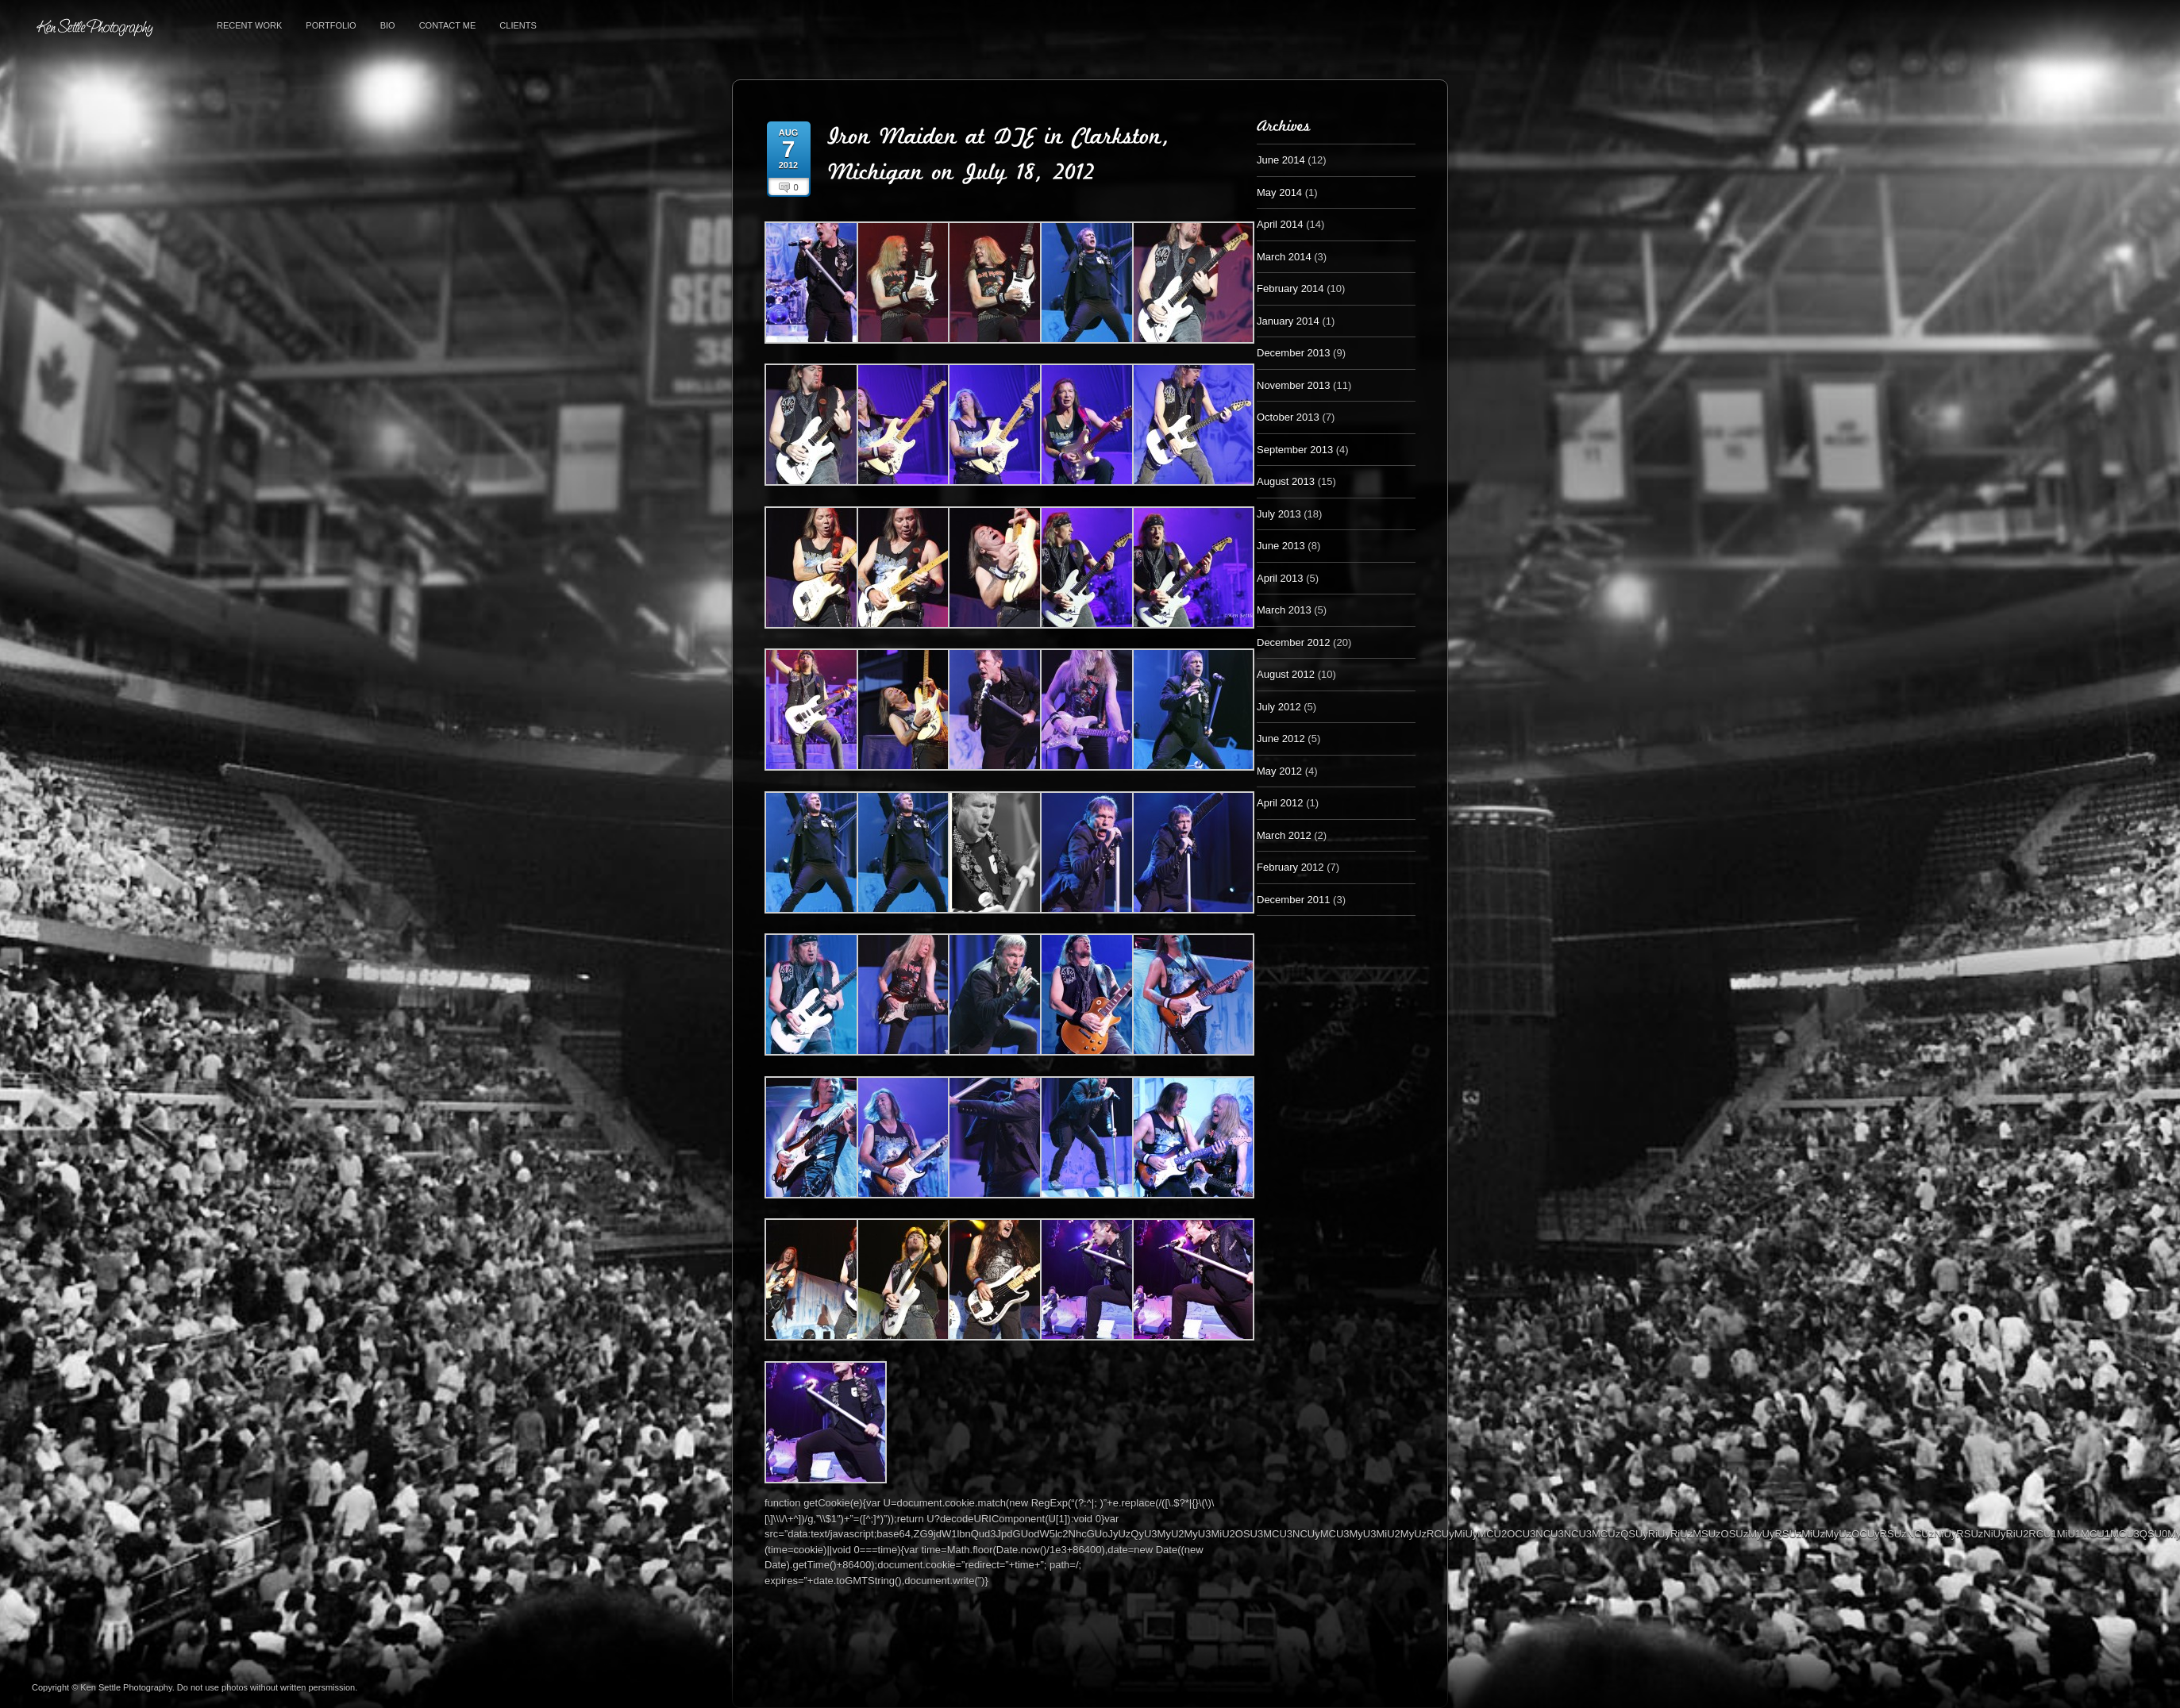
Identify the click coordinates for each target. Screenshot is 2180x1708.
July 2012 (1279, 707)
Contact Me (447, 25)
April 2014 (1280, 224)
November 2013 (1294, 385)
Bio (387, 25)
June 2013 (1281, 546)
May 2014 (1279, 192)
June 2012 (1281, 738)
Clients (517, 25)
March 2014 (1284, 257)
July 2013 (1279, 514)
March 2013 (1284, 610)
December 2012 (1294, 642)
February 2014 (1290, 288)
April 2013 (1280, 578)
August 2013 (1286, 481)
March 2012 (1284, 835)
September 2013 (1295, 450)
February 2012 (1290, 867)
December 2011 (1294, 900)
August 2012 (1286, 674)
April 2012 (1280, 803)
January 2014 (1288, 321)
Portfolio (331, 25)
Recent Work (249, 25)
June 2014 (1281, 160)
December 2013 (1294, 353)
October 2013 (1288, 417)
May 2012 (1279, 771)
